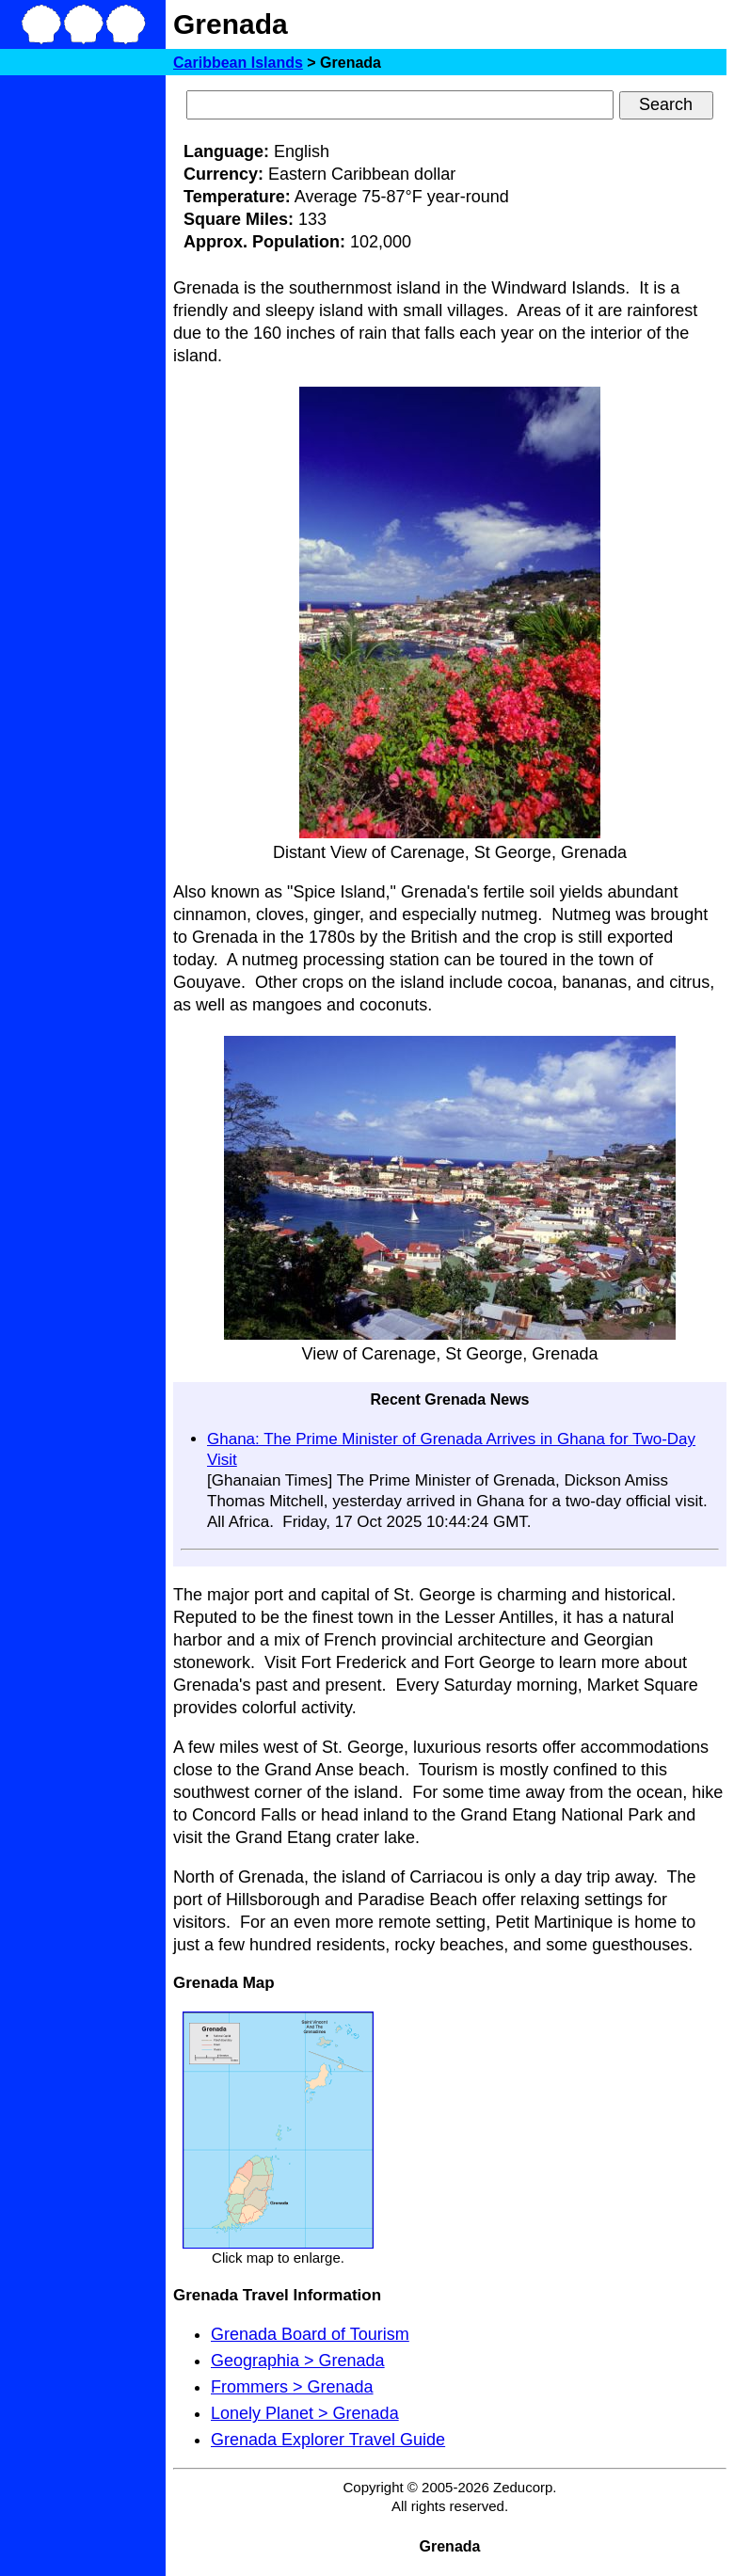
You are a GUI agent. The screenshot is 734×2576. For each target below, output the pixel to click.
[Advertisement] (83, 365)
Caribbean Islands (238, 63)
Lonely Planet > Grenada (305, 2413)
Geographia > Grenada (298, 2360)
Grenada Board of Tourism (310, 2334)
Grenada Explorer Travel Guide (328, 2439)
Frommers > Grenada (292, 2386)
